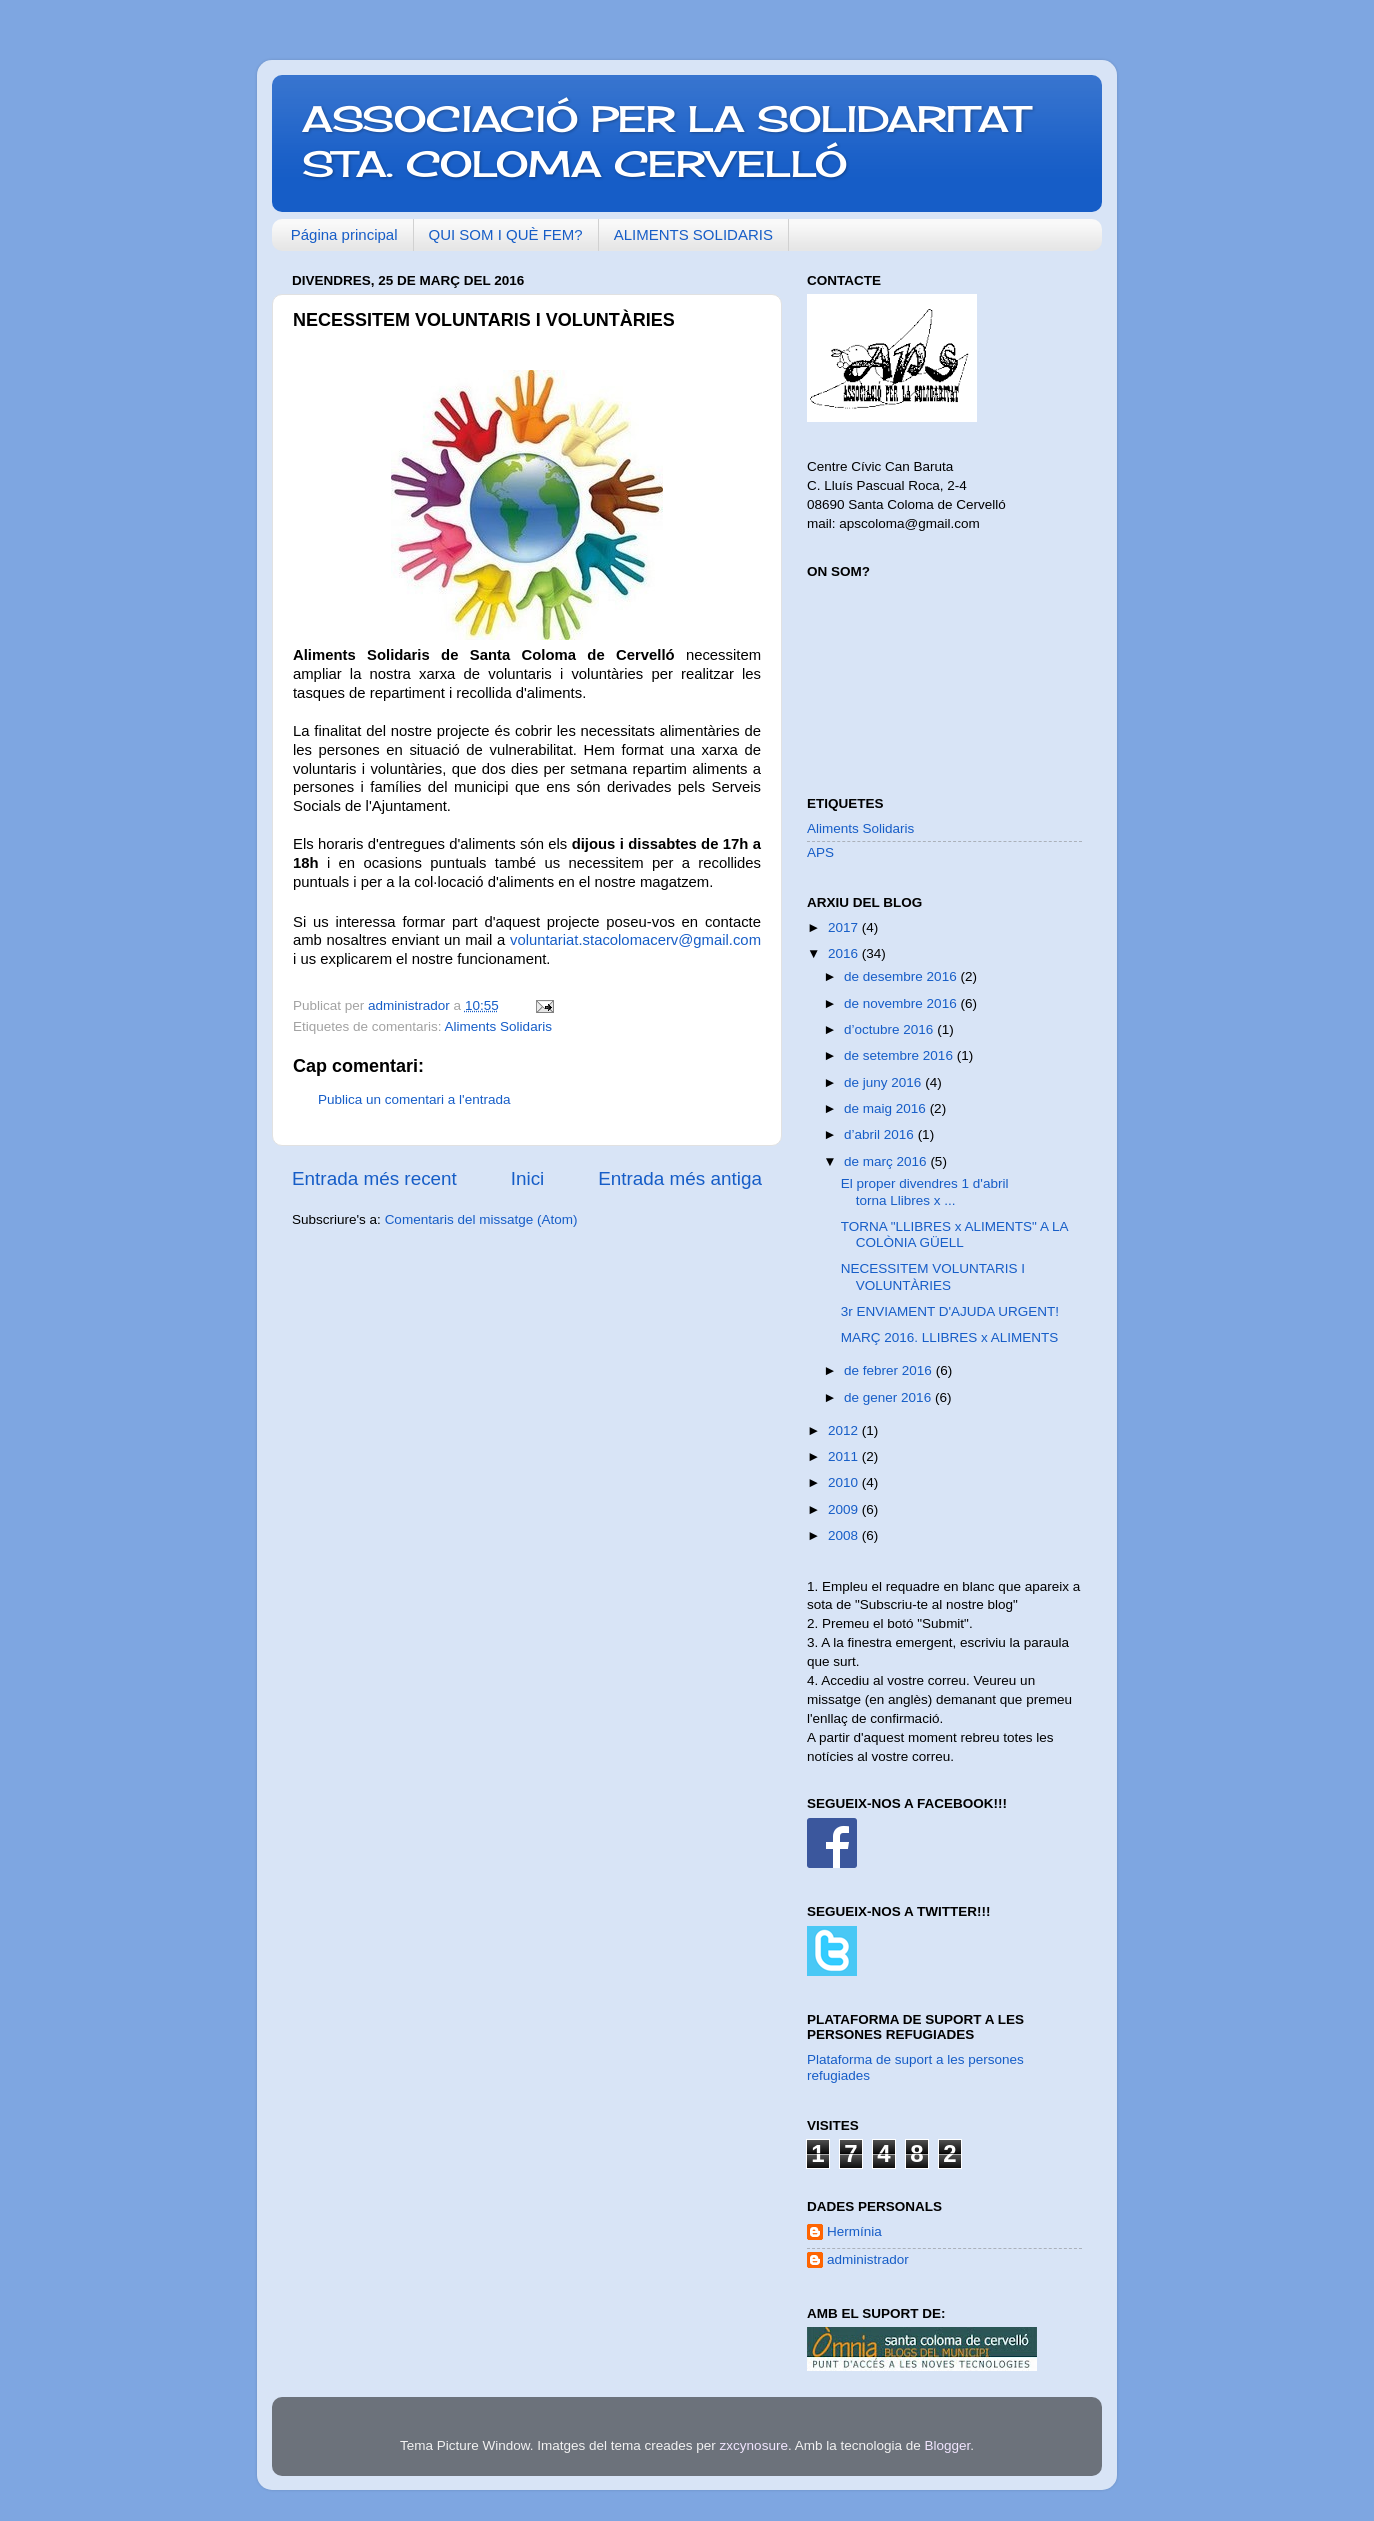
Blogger (947, 2445)
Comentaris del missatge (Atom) (481, 1219)
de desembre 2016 (902, 976)
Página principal (344, 234)
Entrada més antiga (680, 1178)
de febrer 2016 (890, 1370)
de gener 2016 (889, 1397)
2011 (845, 1456)
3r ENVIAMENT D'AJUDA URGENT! (950, 1311)
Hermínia (854, 2231)
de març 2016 (887, 1161)
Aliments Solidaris (498, 1026)
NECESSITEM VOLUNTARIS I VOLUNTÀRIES (933, 1276)
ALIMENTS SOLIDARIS (693, 234)
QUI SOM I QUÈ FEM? (506, 234)
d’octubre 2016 (890, 1029)
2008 (845, 1535)
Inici (528, 1178)
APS (820, 852)
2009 (845, 1509)
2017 (845, 927)
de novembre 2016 (902, 1003)
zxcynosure (754, 2445)
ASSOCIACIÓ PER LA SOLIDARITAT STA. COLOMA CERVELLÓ (665, 141)
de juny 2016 (884, 1082)
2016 (845, 953)
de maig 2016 (887, 1108)
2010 (845, 1482)
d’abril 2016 (881, 1134)
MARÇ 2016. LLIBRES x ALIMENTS (950, 1337)
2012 (845, 1430)
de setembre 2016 (900, 1055)
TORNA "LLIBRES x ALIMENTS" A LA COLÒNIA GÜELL (954, 1234)
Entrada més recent (374, 1178)
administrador (868, 2259)
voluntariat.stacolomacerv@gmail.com (635, 940)
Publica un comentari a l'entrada (414, 1099)
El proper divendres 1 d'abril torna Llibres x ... (925, 1191)
